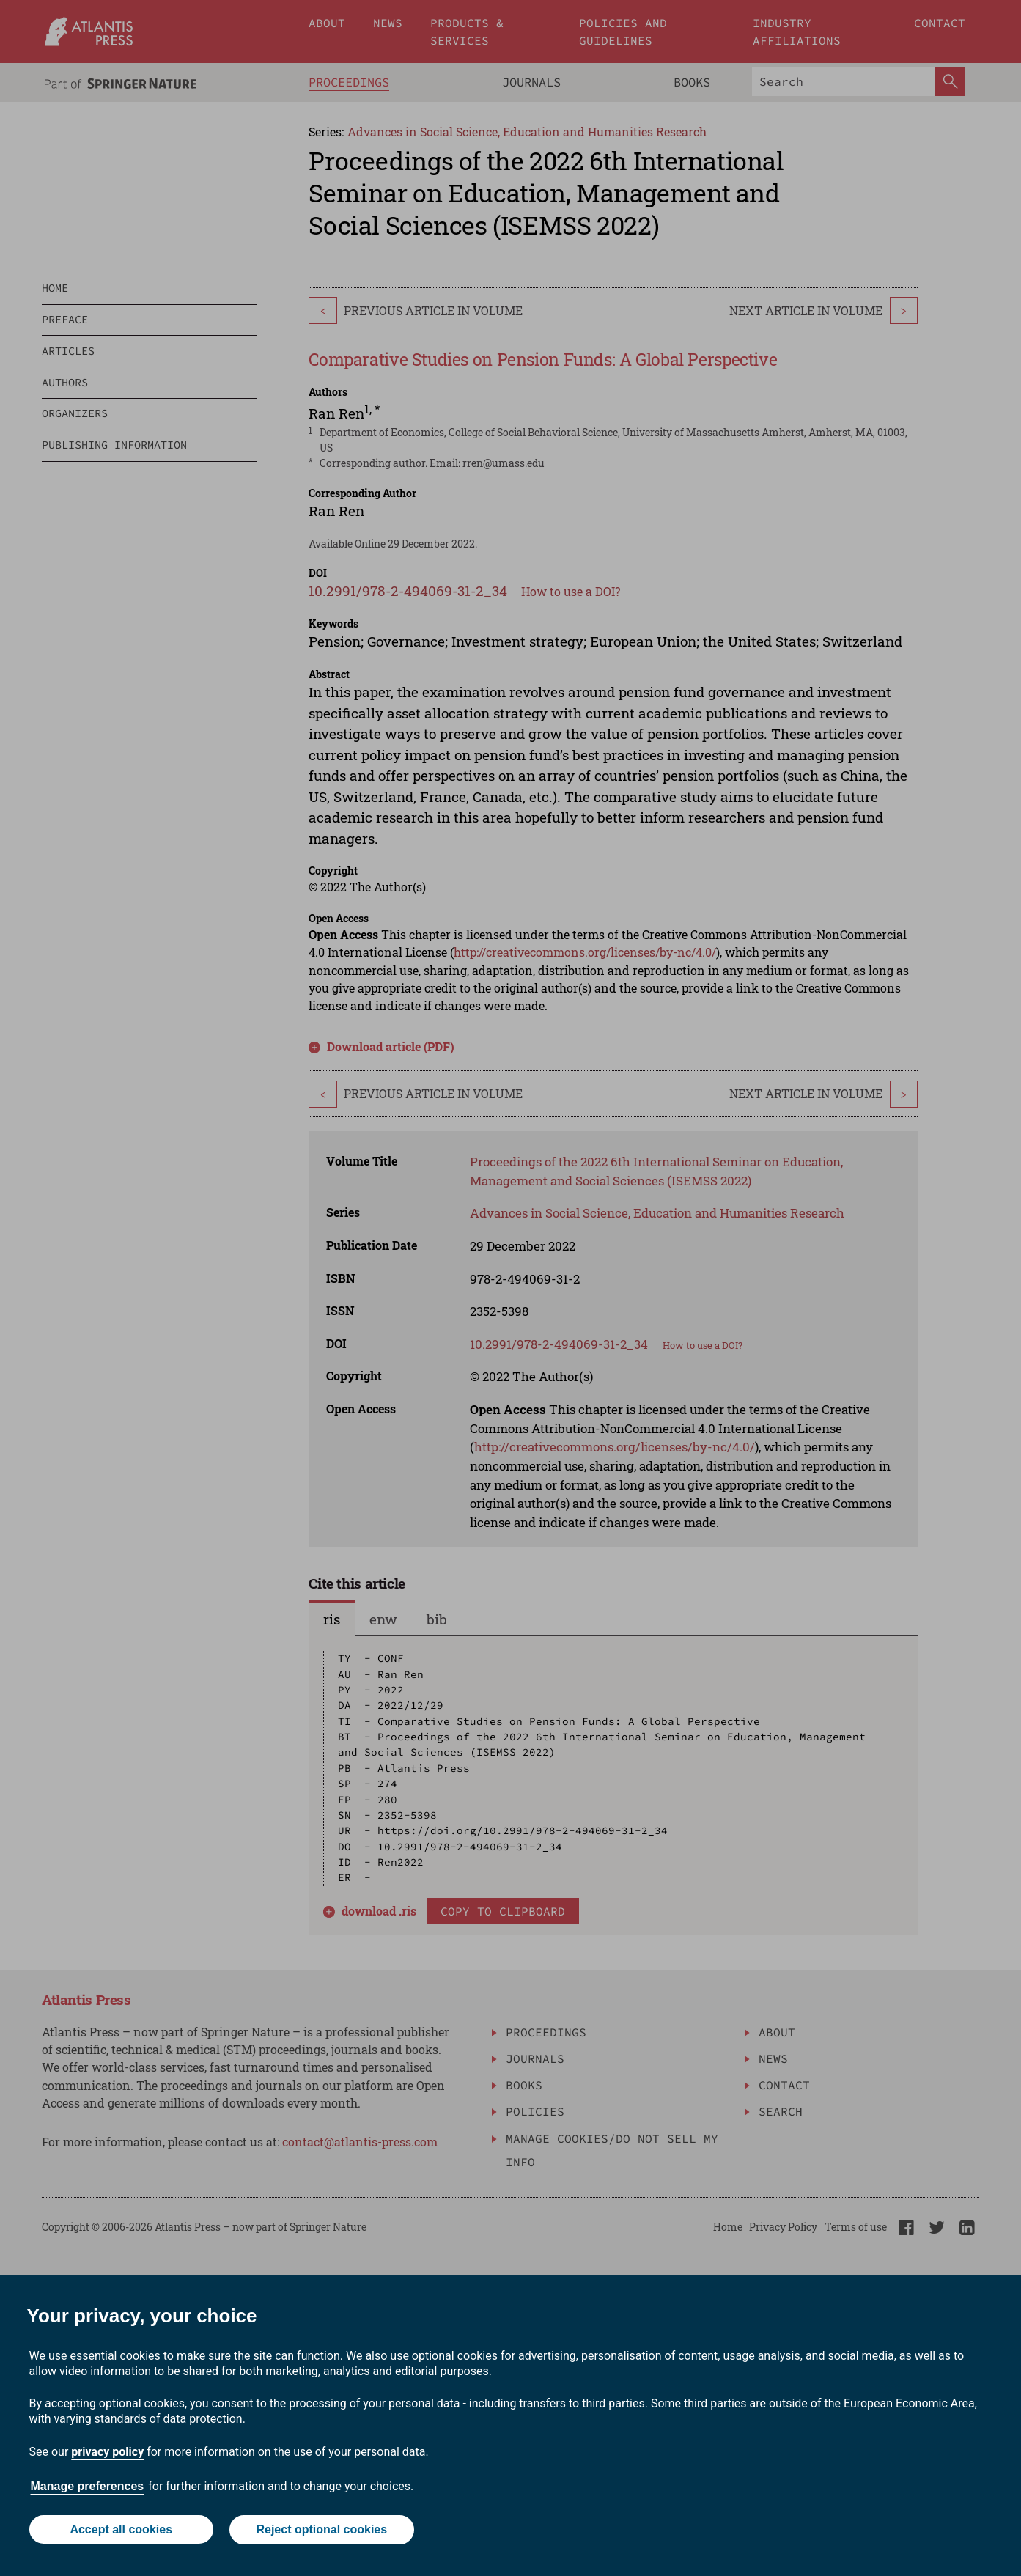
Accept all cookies (121, 2530)
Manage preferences (87, 2487)
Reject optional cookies (322, 2530)
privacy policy (107, 2452)
